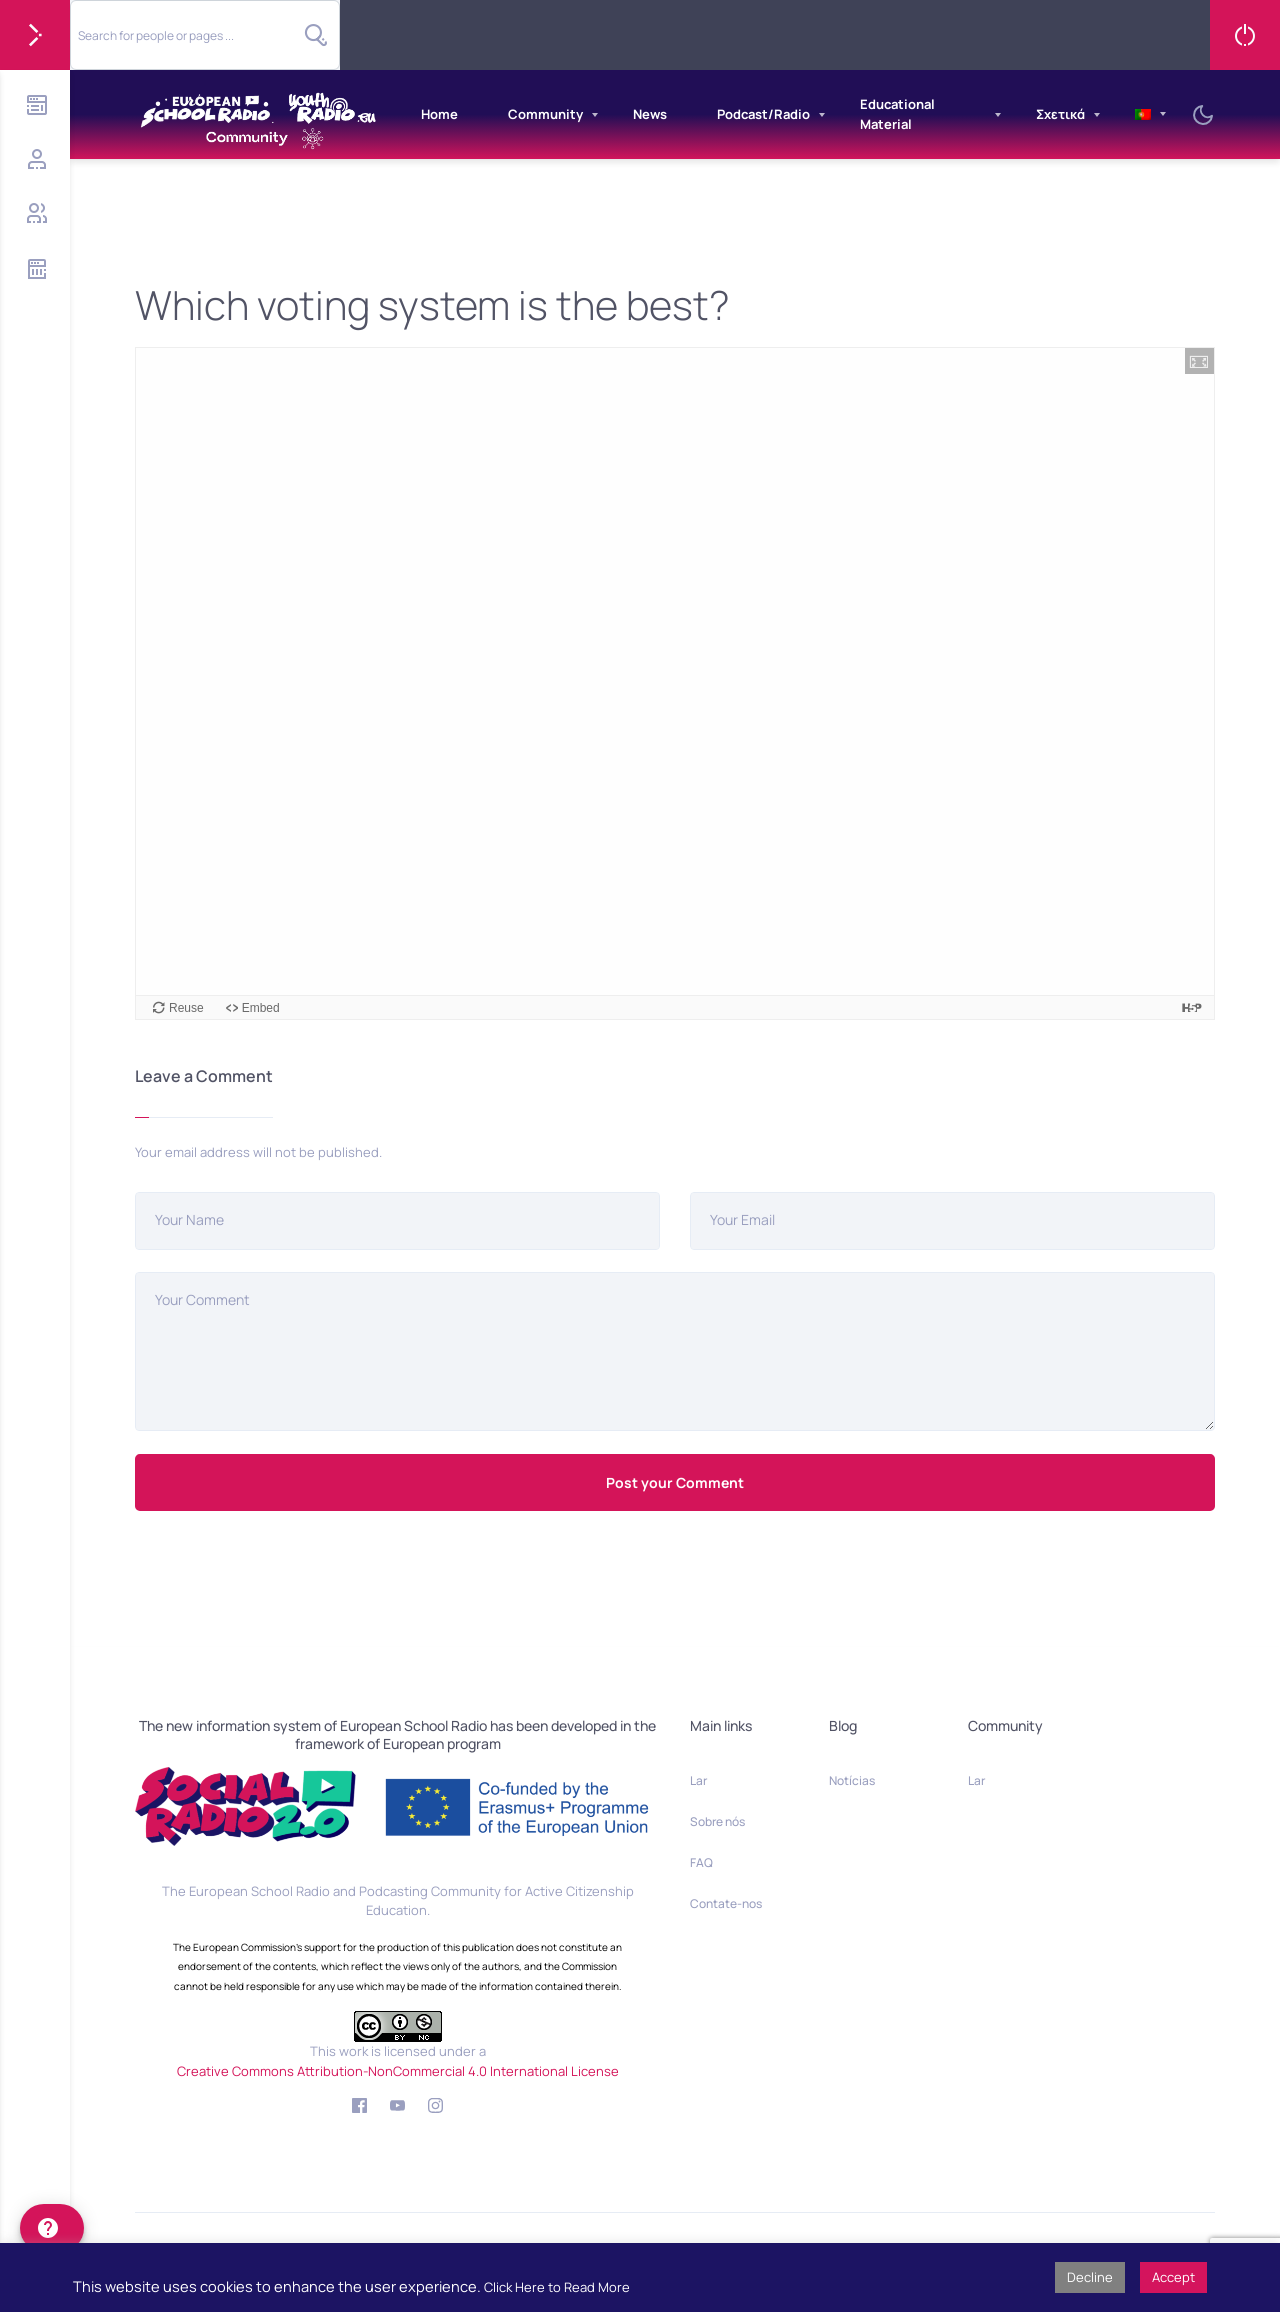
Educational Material (897, 114)
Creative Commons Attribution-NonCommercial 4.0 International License (398, 2071)
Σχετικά (1060, 114)
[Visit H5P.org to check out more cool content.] (1192, 1007)
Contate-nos (726, 1903)
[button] (1199, 361)
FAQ (701, 1862)
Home (439, 114)
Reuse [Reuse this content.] (186, 1008)
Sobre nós (717, 1821)
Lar (698, 1780)
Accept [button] (1173, 2277)
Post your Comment (675, 1482)
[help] (52, 2228)
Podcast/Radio (763, 114)
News (650, 114)
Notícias (852, 1780)
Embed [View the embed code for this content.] (261, 1008)
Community (545, 114)
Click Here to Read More (557, 2287)
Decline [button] (1090, 2277)
